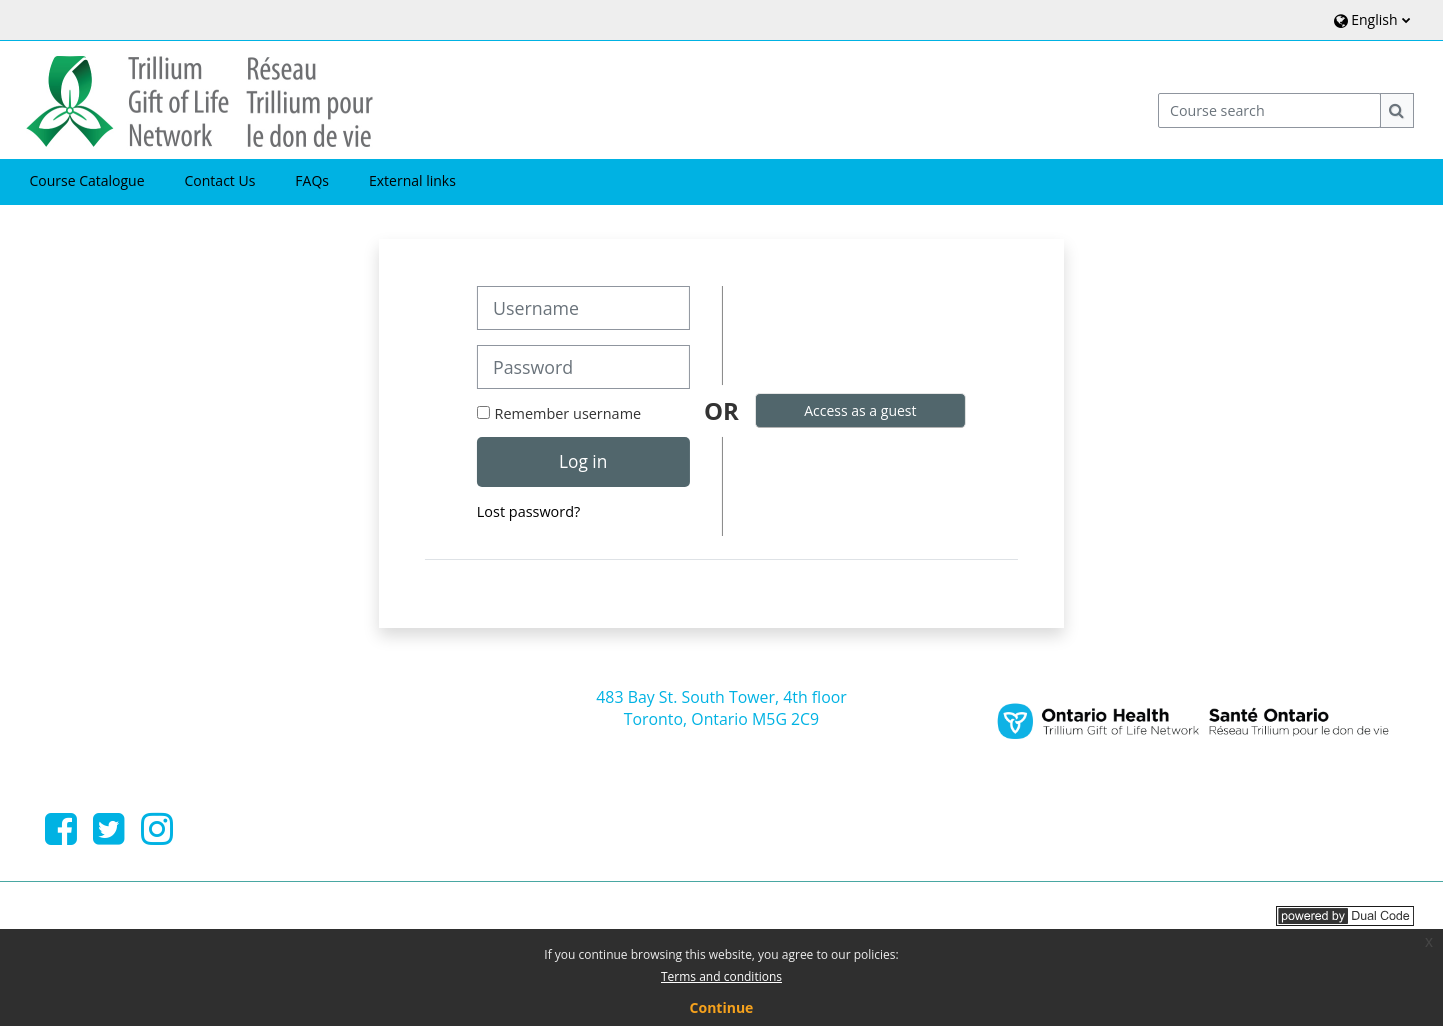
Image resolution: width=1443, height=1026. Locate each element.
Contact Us (220, 180)
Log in (583, 461)
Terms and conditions (721, 976)
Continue (722, 1007)
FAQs (312, 180)
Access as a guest (860, 410)
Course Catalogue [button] (86, 180)
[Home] (199, 98)
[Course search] (1270, 110)
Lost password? (528, 511)
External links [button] (412, 180)
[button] (1369, 19)
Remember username (568, 413)
